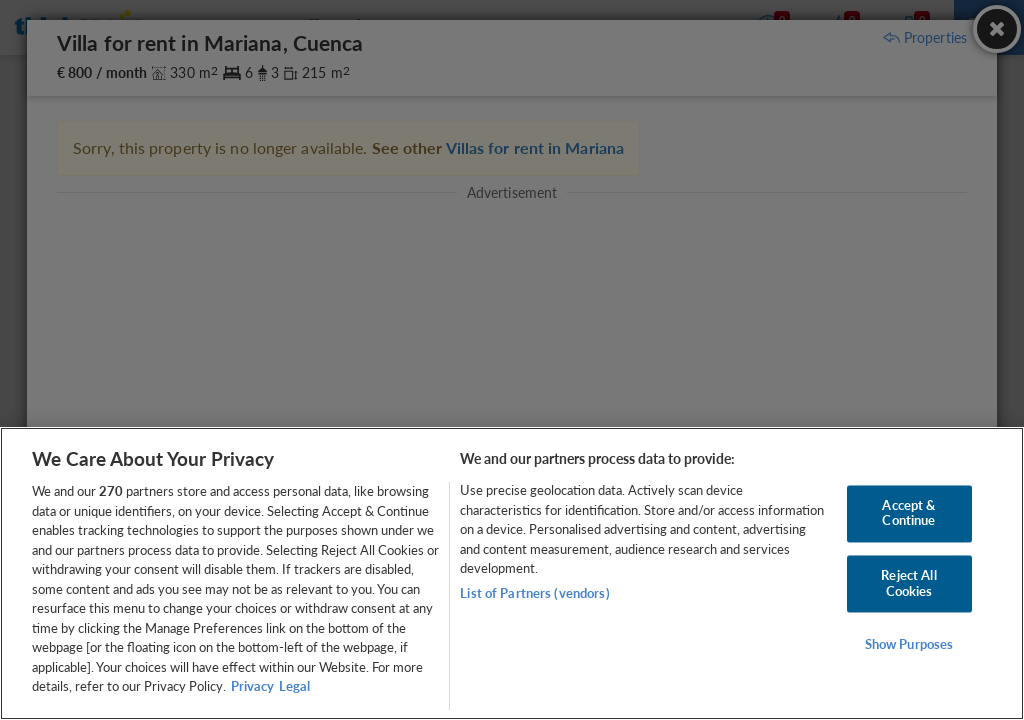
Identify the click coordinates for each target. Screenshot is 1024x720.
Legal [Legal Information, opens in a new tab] (294, 686)
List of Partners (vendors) (534, 593)
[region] (512, 573)
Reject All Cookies (908, 583)
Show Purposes (909, 645)
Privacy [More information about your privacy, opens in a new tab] (252, 686)
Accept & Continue (908, 513)
